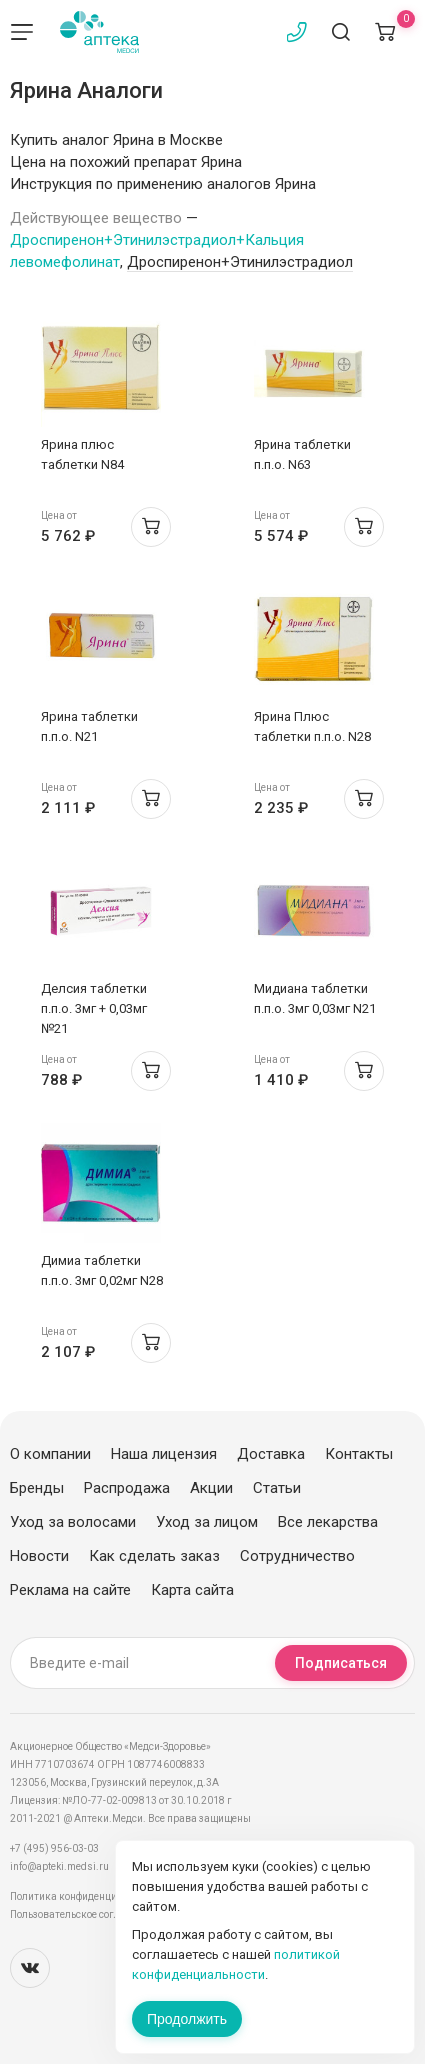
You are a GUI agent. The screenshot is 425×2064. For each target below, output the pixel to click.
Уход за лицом (207, 1522)
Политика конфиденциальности (85, 1896)
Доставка (271, 1454)
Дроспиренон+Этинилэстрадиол (240, 262)
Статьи (277, 1488)
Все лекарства (328, 1522)
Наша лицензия (164, 1454)
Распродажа (127, 1488)
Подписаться (341, 1663)
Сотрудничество (297, 1556)
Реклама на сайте (70, 1590)
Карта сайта (192, 1590)
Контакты (359, 1454)
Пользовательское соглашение (83, 1914)
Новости (39, 1556)
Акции (211, 1488)
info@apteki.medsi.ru (59, 1866)
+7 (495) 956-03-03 (54, 1848)
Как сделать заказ (154, 1556)
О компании (50, 1454)
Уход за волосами (73, 1522)
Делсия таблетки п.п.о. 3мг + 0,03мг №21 (94, 1008)
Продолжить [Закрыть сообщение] (187, 2019)
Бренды (37, 1488)
